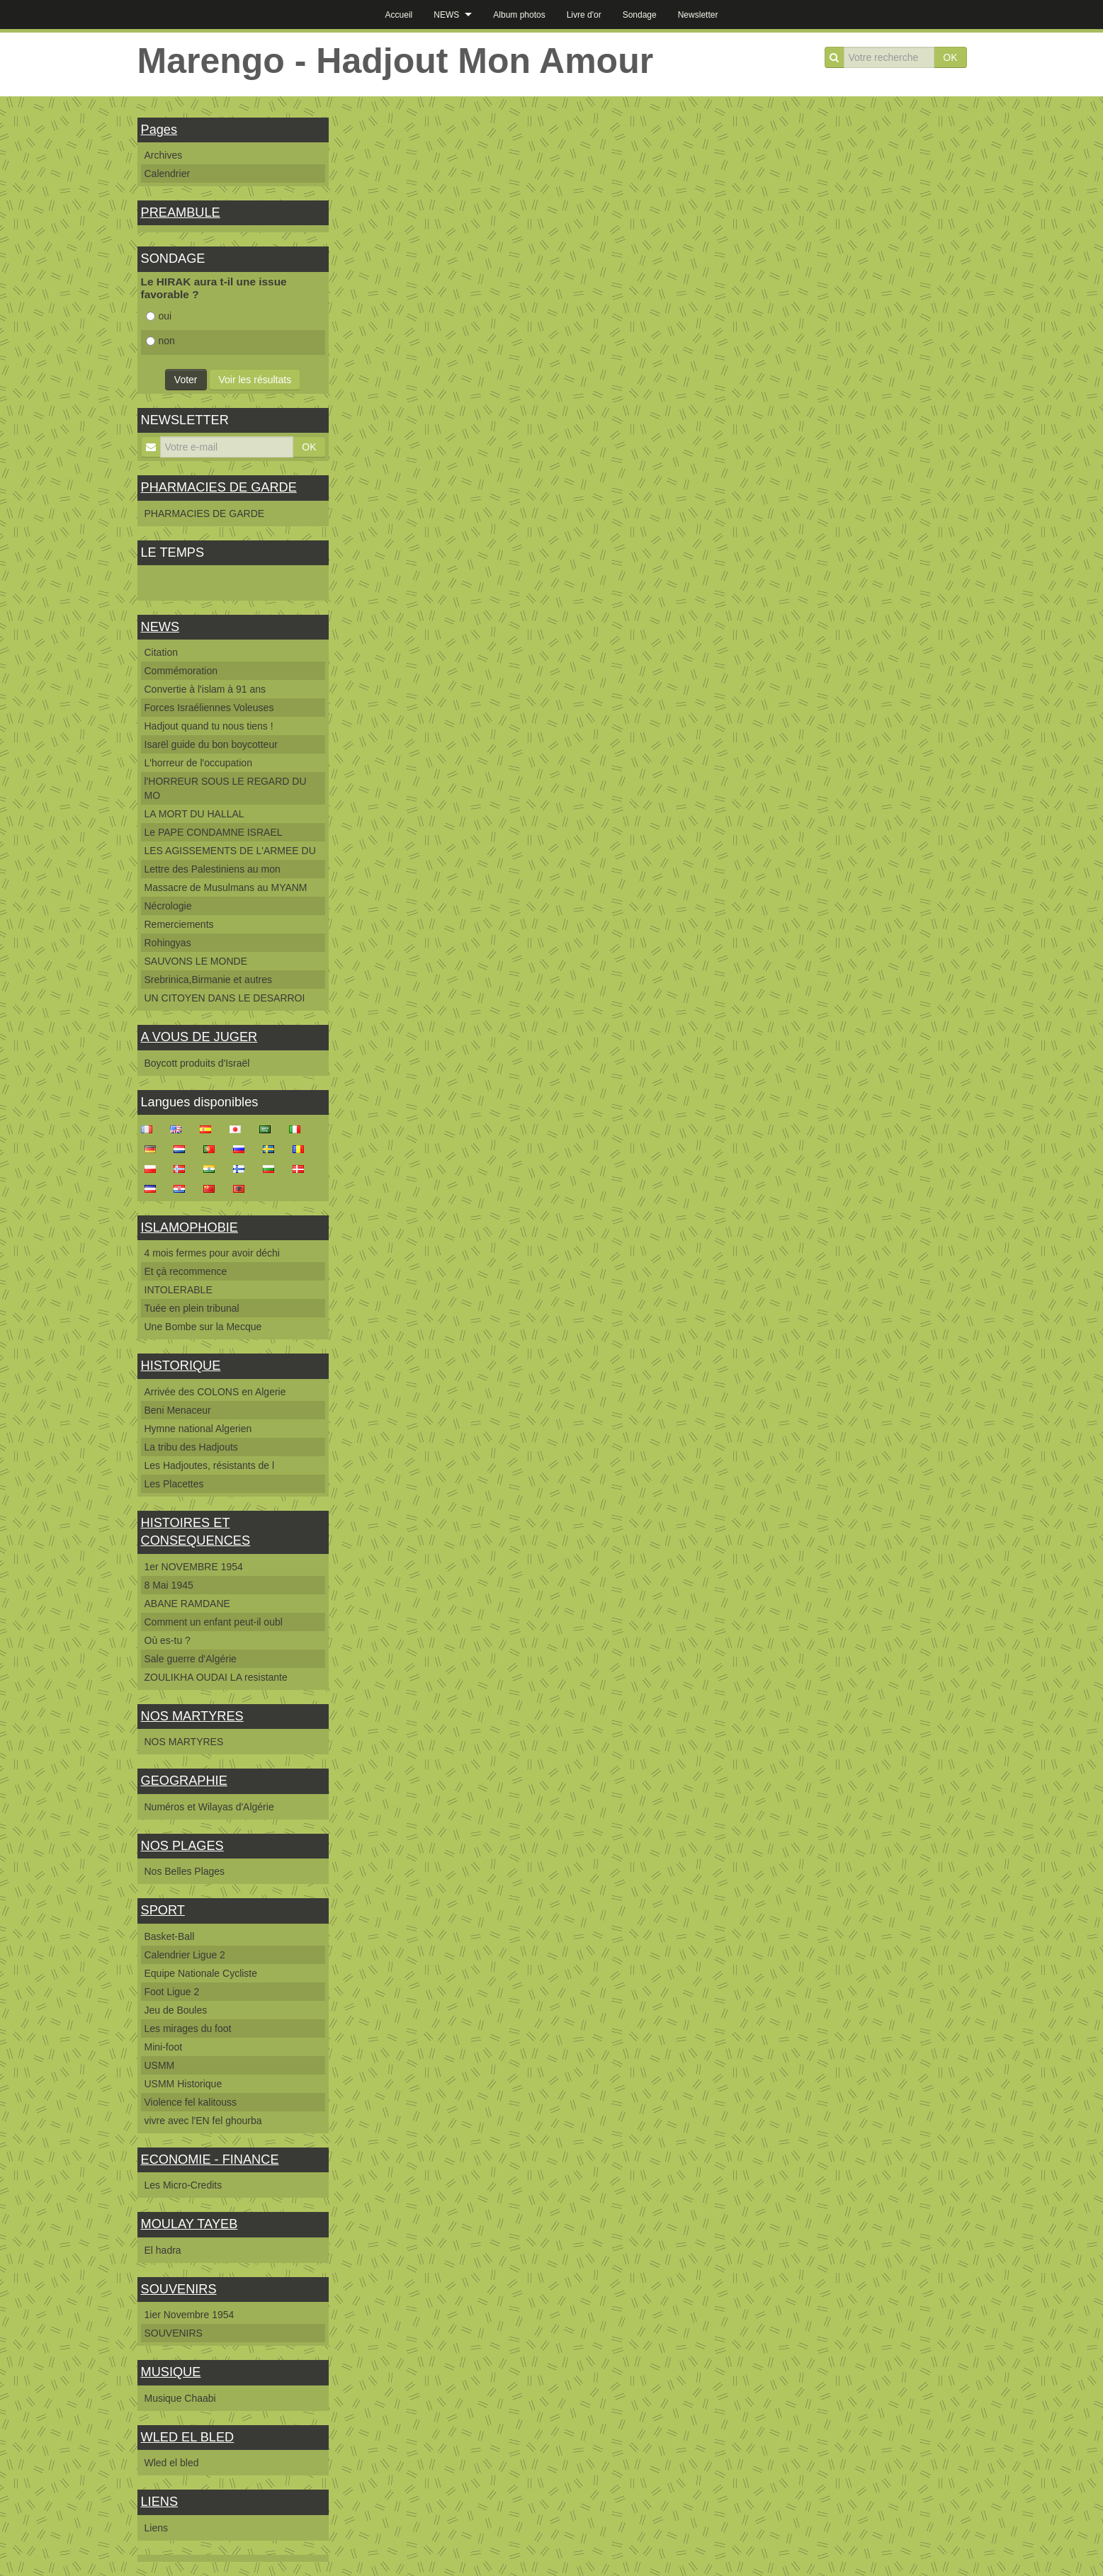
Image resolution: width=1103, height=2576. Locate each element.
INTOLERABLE (179, 1289)
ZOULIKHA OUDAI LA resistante (216, 1677)
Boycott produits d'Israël (197, 1063)
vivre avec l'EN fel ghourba (203, 2120)
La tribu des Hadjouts (191, 1447)
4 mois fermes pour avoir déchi (212, 1253)
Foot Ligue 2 (172, 1991)
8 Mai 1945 (169, 1585)
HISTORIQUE (181, 1365)
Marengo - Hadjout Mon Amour (395, 61)
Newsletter (698, 15)
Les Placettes (174, 1484)
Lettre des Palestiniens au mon (213, 869)
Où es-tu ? (168, 1640)
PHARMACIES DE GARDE (219, 487)
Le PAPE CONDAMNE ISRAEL (214, 832)
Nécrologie (168, 906)
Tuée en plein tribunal (192, 1308)
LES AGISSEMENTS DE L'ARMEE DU (230, 850)
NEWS (446, 15)
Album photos (519, 15)
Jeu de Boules (176, 2010)
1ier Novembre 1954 (189, 2314)
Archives (164, 155)
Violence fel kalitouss (191, 2102)
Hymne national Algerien (198, 1428)
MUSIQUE (171, 2372)
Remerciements (179, 924)
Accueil (399, 15)
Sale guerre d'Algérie (191, 1658)
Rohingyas (168, 942)
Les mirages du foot (188, 2028)
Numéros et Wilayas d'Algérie (209, 1806)
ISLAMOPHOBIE (189, 1227)
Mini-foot (164, 2047)
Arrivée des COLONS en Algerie (215, 1391)
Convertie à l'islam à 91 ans (205, 689)
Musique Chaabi (180, 2398)
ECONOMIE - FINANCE (210, 2159)
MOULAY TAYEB (189, 2224)
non (160, 340)
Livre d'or (584, 15)
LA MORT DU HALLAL (194, 813)
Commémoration (181, 670)
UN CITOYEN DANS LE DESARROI (225, 998)
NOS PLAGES (182, 1846)
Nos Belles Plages (185, 1871)
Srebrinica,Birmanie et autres (209, 979)
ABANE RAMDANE (187, 1603)
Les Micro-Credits (183, 2185)
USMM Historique (183, 2083)
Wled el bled (172, 2462)
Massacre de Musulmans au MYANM (226, 887)
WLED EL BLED (187, 2437)
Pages (159, 130)
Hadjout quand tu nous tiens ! (209, 726)
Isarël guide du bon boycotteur (211, 744)
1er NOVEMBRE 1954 (194, 1566)
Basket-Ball (170, 1936)
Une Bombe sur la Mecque (203, 1326)
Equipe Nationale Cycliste (201, 1973)
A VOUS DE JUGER (199, 1037)
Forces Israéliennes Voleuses (209, 707)
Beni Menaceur (178, 1410)
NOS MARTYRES (192, 1716)
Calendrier (168, 173)
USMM (160, 2065)
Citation (161, 652)
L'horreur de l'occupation (198, 762)
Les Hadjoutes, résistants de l (210, 1465)
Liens (156, 2528)
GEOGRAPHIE (184, 1781)
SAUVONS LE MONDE (196, 961)
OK (950, 57)
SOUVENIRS (179, 2289)
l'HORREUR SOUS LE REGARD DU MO (226, 788)
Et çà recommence (186, 1271)
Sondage (640, 15)
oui (159, 316)
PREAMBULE (180, 212)
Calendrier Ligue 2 (185, 1955)
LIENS (160, 2502)
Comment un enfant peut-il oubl (214, 1622)
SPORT (163, 1910)
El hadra (163, 2250)
